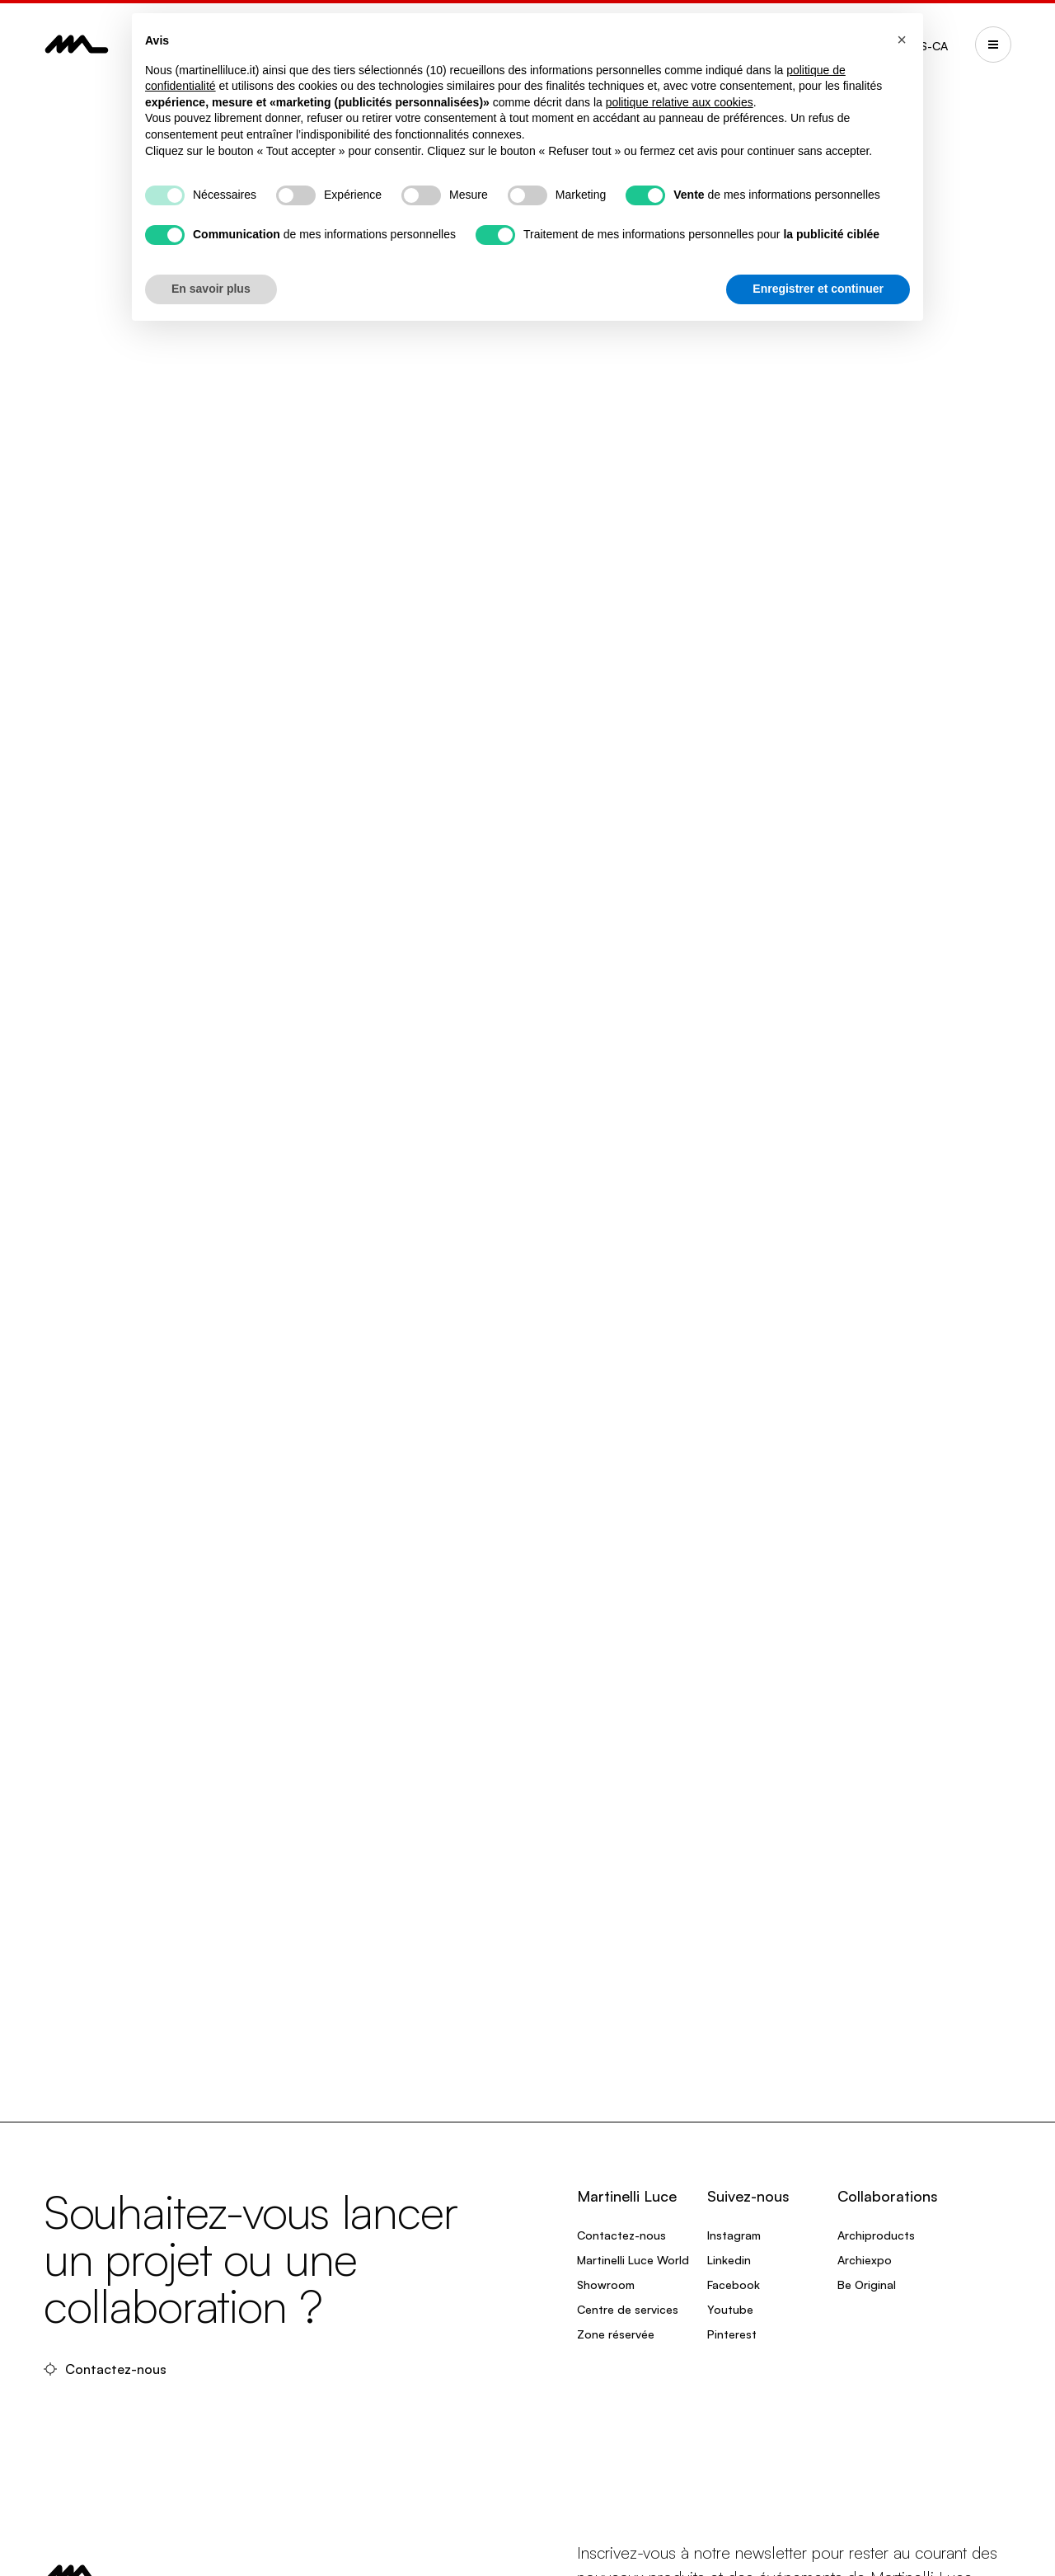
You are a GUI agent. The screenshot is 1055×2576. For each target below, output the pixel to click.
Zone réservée (615, 2334)
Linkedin (729, 2260)
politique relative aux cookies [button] (679, 102)
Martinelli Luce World (633, 2260)
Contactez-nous (107, 2369)
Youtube (730, 2309)
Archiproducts (876, 2235)
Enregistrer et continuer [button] (818, 288)
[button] (902, 39)
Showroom (606, 2285)
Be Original (866, 2285)
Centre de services (627, 2309)
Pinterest (732, 2334)
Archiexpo (864, 2260)
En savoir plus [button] (211, 288)
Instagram (734, 2235)
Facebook (733, 2285)
